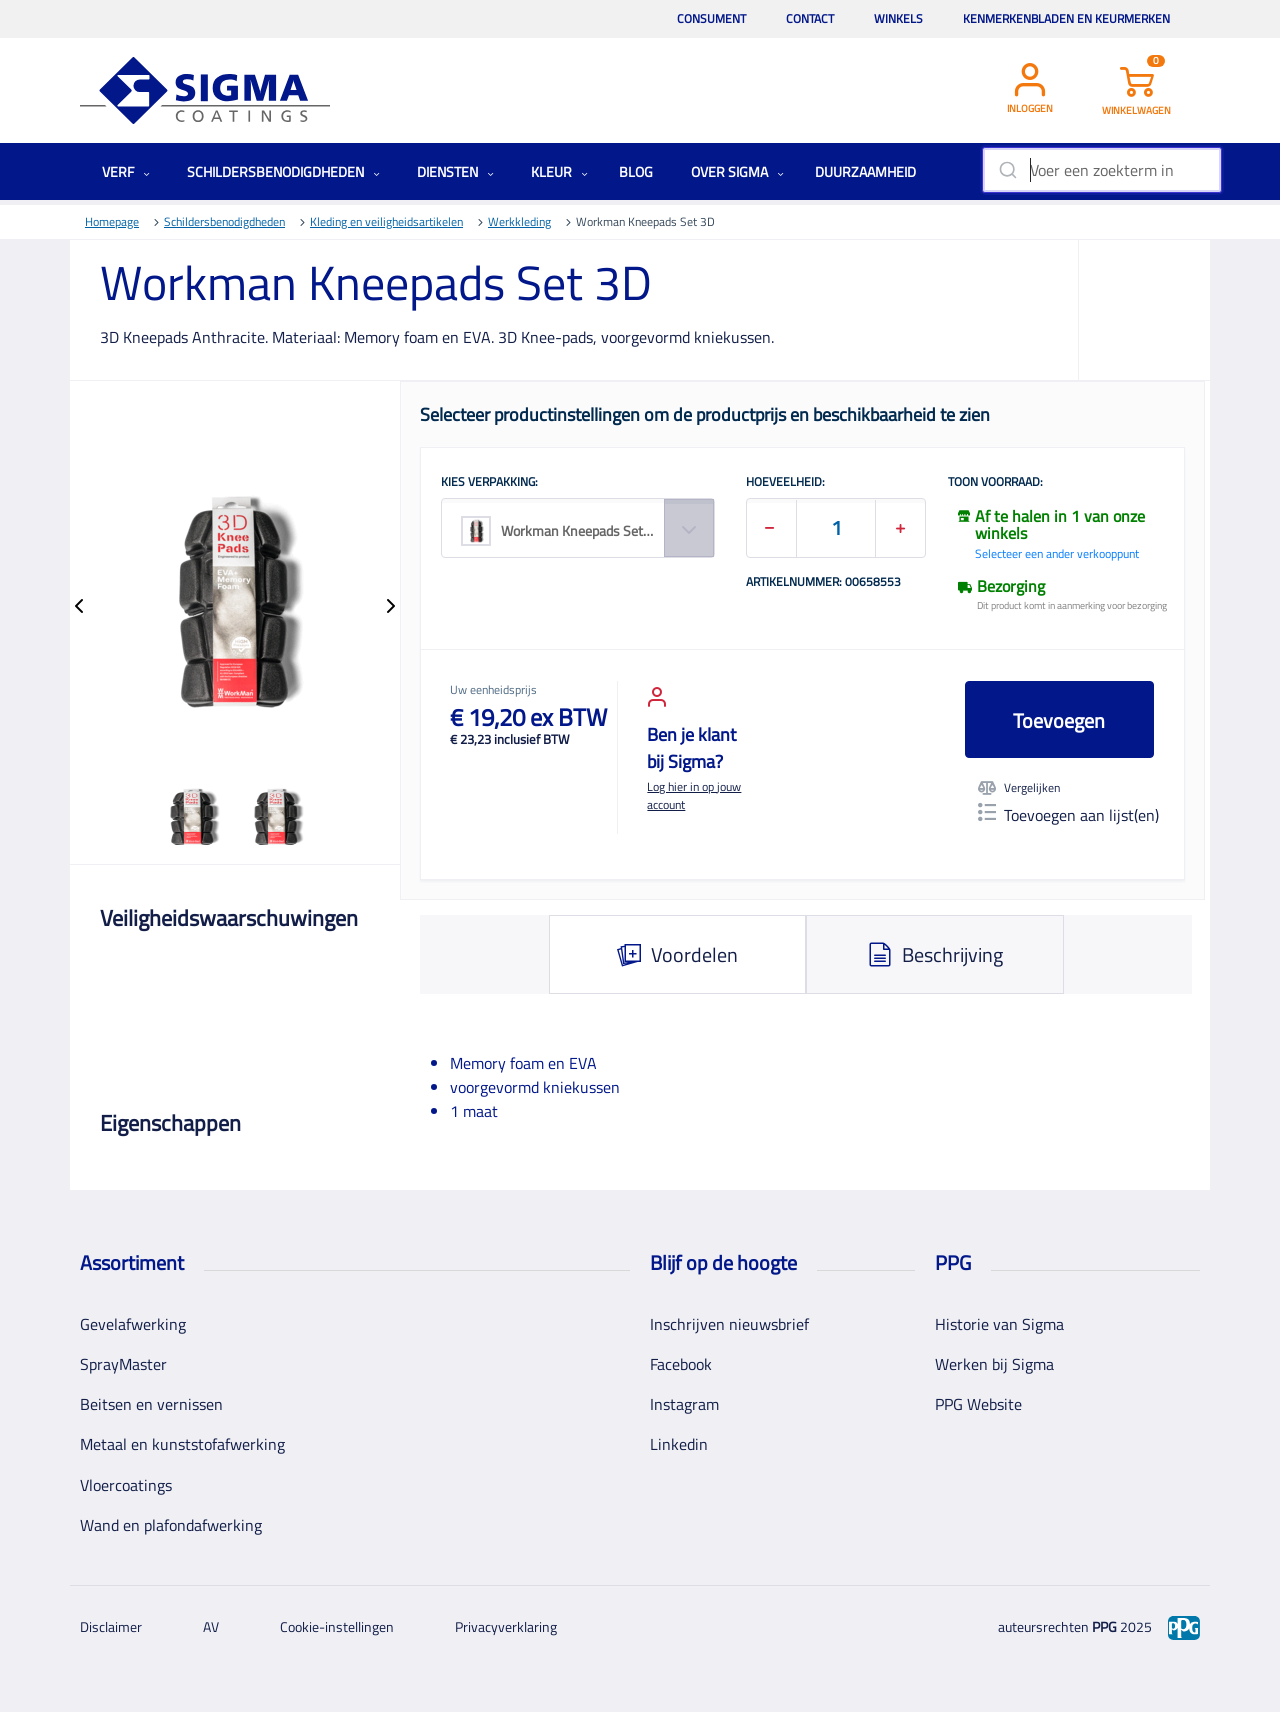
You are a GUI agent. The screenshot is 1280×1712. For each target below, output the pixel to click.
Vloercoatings (126, 1485)
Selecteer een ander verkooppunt (1057, 553)
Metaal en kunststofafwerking (182, 1444)
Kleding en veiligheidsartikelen (386, 221)
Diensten (455, 171)
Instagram (684, 1404)
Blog (636, 171)
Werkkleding (519, 221)
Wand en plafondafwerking (171, 1525)
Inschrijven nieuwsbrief (729, 1324)
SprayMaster (123, 1364)
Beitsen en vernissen (151, 1404)
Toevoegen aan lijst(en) (1068, 815)
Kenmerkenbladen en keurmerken (1066, 18)
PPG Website (978, 1404)
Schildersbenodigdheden (283, 171)
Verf (126, 171)
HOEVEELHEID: (785, 483)
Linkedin (679, 1444)
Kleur (559, 171)
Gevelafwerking (133, 1324)
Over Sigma (737, 171)
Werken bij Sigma (994, 1364)
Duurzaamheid (865, 171)
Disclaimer (111, 1626)
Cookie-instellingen (337, 1626)
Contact (810, 18)
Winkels (898, 18)
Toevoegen (1059, 720)
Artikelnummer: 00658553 (823, 583)
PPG (1104, 1626)
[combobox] (1101, 170)
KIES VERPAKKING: (489, 483)
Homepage (112, 221)
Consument (711, 18)
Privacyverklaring (506, 1626)
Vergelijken (1019, 788)
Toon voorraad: (995, 483)
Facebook (681, 1364)
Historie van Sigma (999, 1324)
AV (211, 1626)
